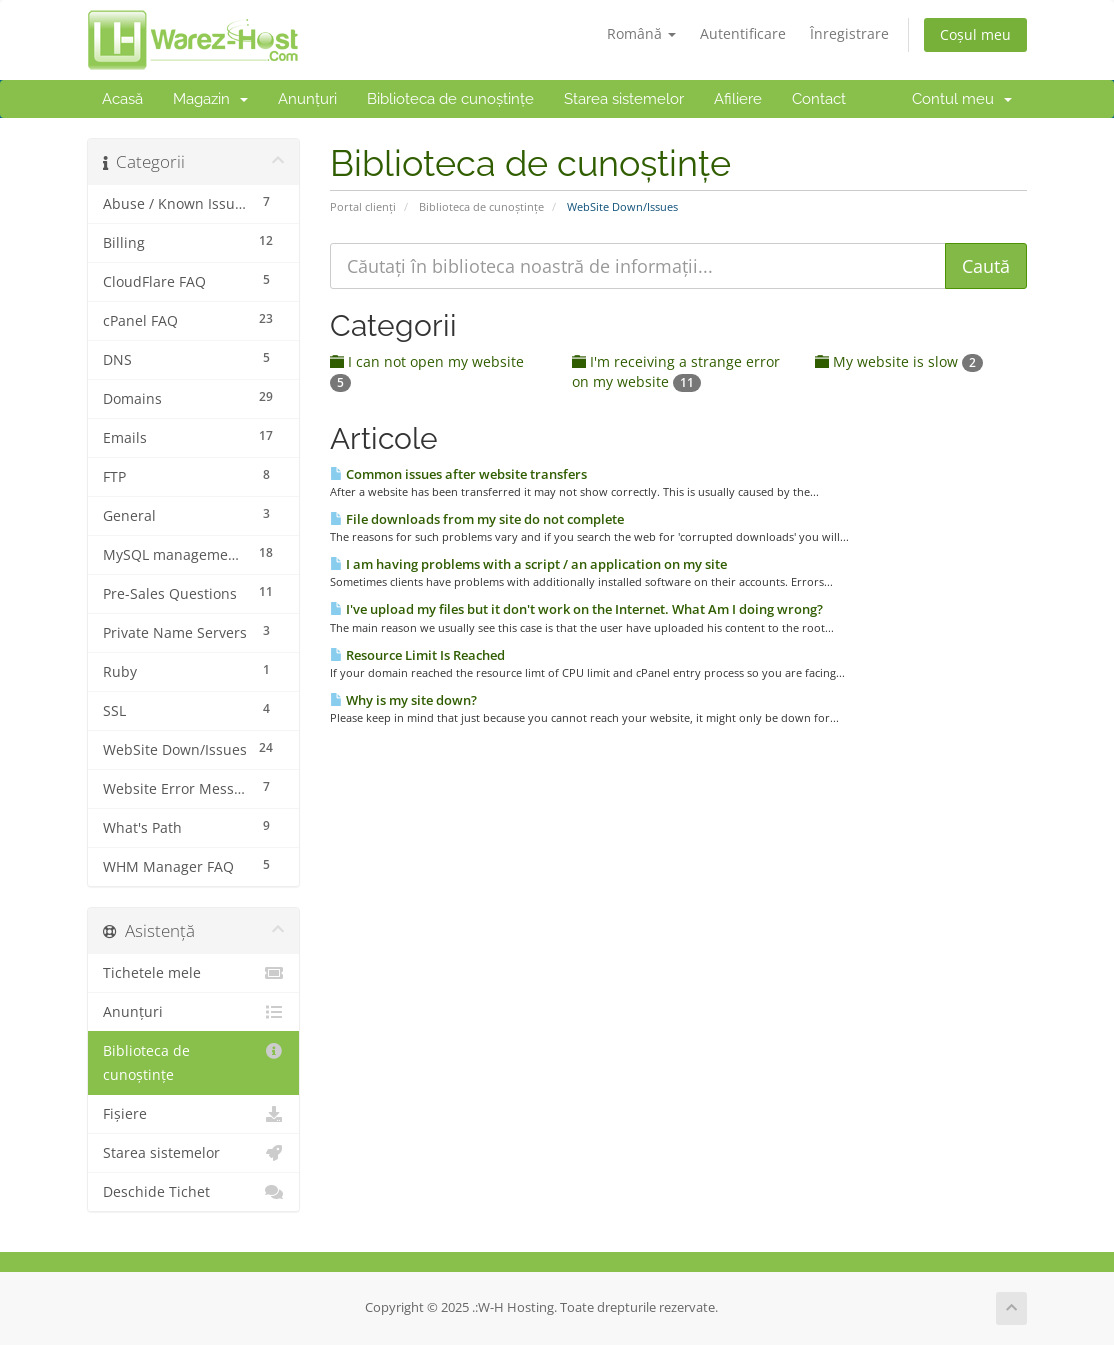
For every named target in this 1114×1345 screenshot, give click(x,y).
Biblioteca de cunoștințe (450, 99)
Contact (819, 99)
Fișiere (193, 1114)
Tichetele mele (193, 973)
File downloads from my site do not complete (477, 519)
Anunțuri (307, 99)
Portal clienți (363, 206)
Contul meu (962, 99)
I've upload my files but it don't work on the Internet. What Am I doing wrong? (576, 609)
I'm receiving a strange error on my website (676, 371)
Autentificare (743, 33)
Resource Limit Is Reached (417, 655)
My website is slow (899, 361)
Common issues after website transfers (458, 474)
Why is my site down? (403, 700)
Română (641, 33)
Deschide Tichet (193, 1192)
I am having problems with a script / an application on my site (528, 564)
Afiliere (738, 99)
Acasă (122, 99)
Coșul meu (975, 34)
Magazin (210, 99)
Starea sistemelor (624, 99)
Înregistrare (849, 33)
